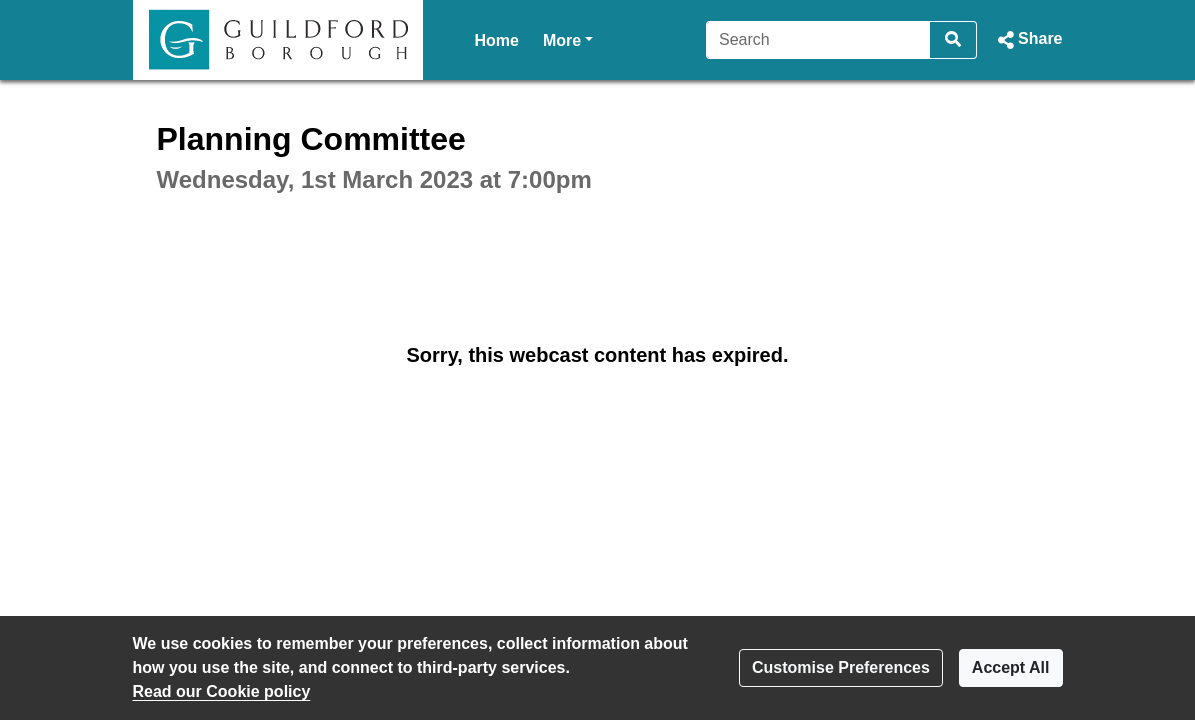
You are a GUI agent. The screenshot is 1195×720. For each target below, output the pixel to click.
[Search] (818, 40)
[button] (1027, 40)
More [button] (568, 38)
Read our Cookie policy (222, 691)
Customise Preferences (841, 667)
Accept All (1011, 667)
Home (497, 40)
